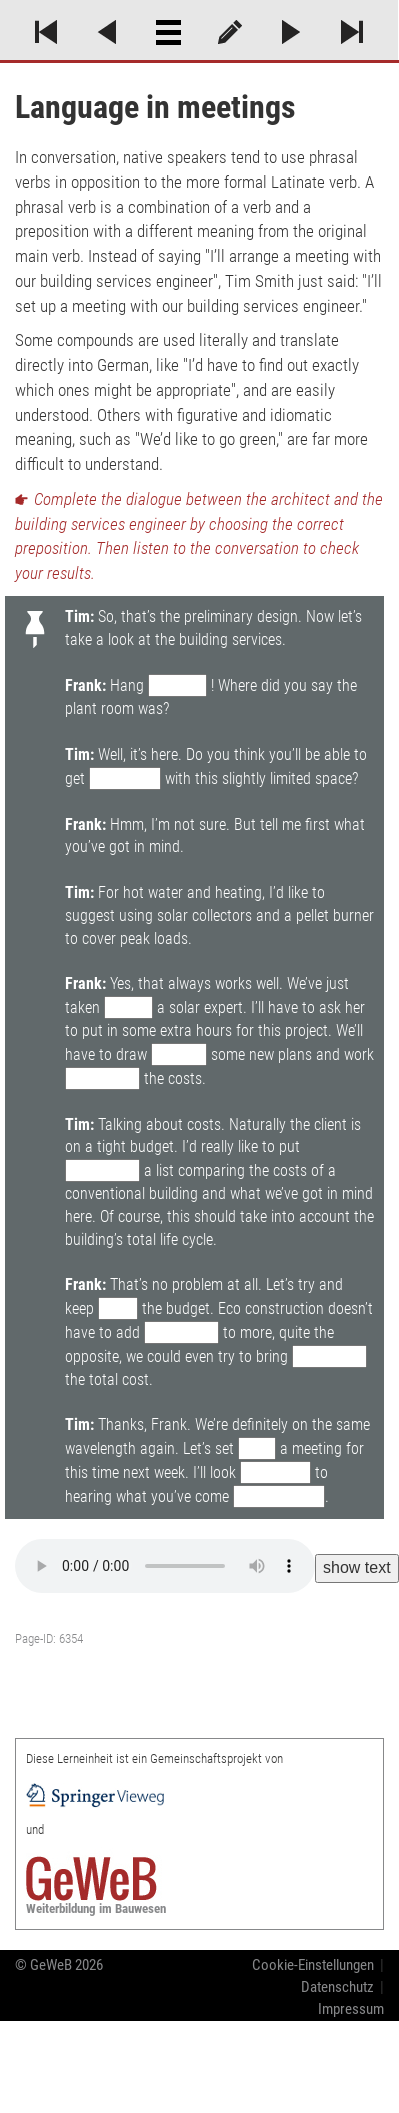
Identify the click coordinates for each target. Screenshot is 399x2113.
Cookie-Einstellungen (313, 1965)
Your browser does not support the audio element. (165, 1566)
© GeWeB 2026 (59, 1965)
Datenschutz (337, 1987)
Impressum (351, 2009)
